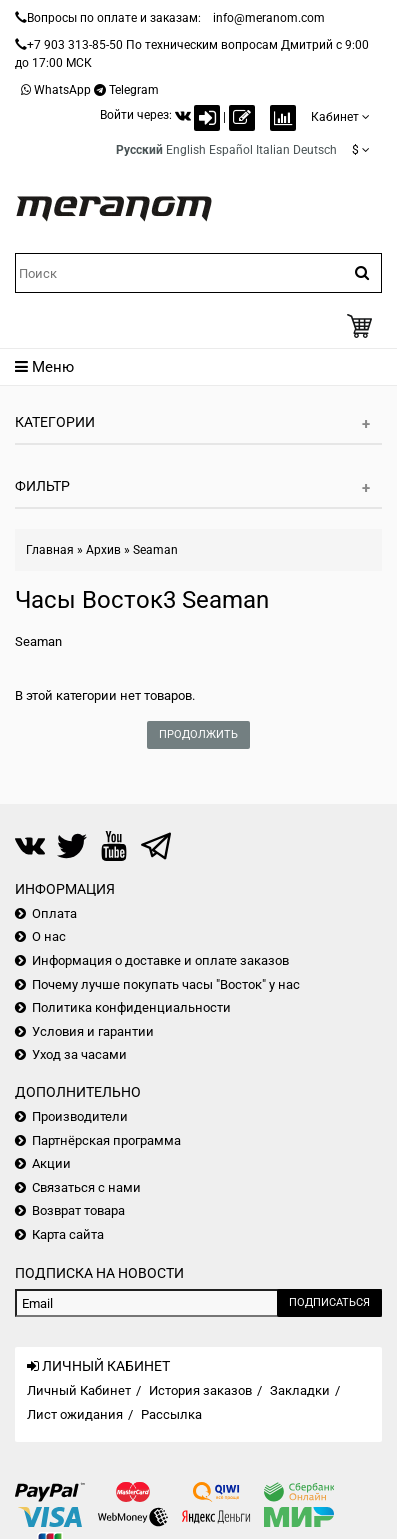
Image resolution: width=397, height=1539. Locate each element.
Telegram (134, 90)
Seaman (155, 550)
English (186, 150)
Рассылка (171, 1414)
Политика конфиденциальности (131, 1007)
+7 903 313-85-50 (75, 45)
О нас (49, 936)
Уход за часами (79, 1054)
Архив (103, 550)
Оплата (54, 913)
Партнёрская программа (106, 1140)
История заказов (200, 1390)
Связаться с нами (86, 1187)
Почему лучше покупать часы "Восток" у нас (166, 984)
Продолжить (198, 734)
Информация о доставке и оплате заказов (160, 960)
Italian (273, 150)
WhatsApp (62, 90)
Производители (80, 1116)
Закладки (300, 1390)
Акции (51, 1163)
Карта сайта (68, 1234)
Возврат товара (78, 1210)
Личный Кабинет (79, 1390)
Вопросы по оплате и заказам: (114, 18)
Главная (50, 550)
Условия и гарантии (93, 1031)
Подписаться (329, 1302)
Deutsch (315, 150)
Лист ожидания (75, 1414)
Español (231, 150)
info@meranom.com (269, 18)
